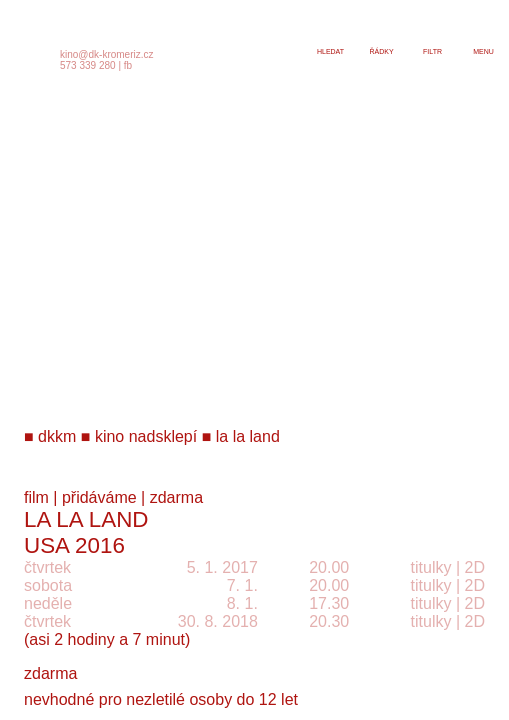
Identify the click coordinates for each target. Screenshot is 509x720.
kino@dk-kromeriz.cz (107, 54)
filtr (432, 51)
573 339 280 (88, 65)
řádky (381, 51)
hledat (330, 51)
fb (128, 65)
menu (483, 51)
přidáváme (99, 497)
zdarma (176, 497)
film (36, 497)
